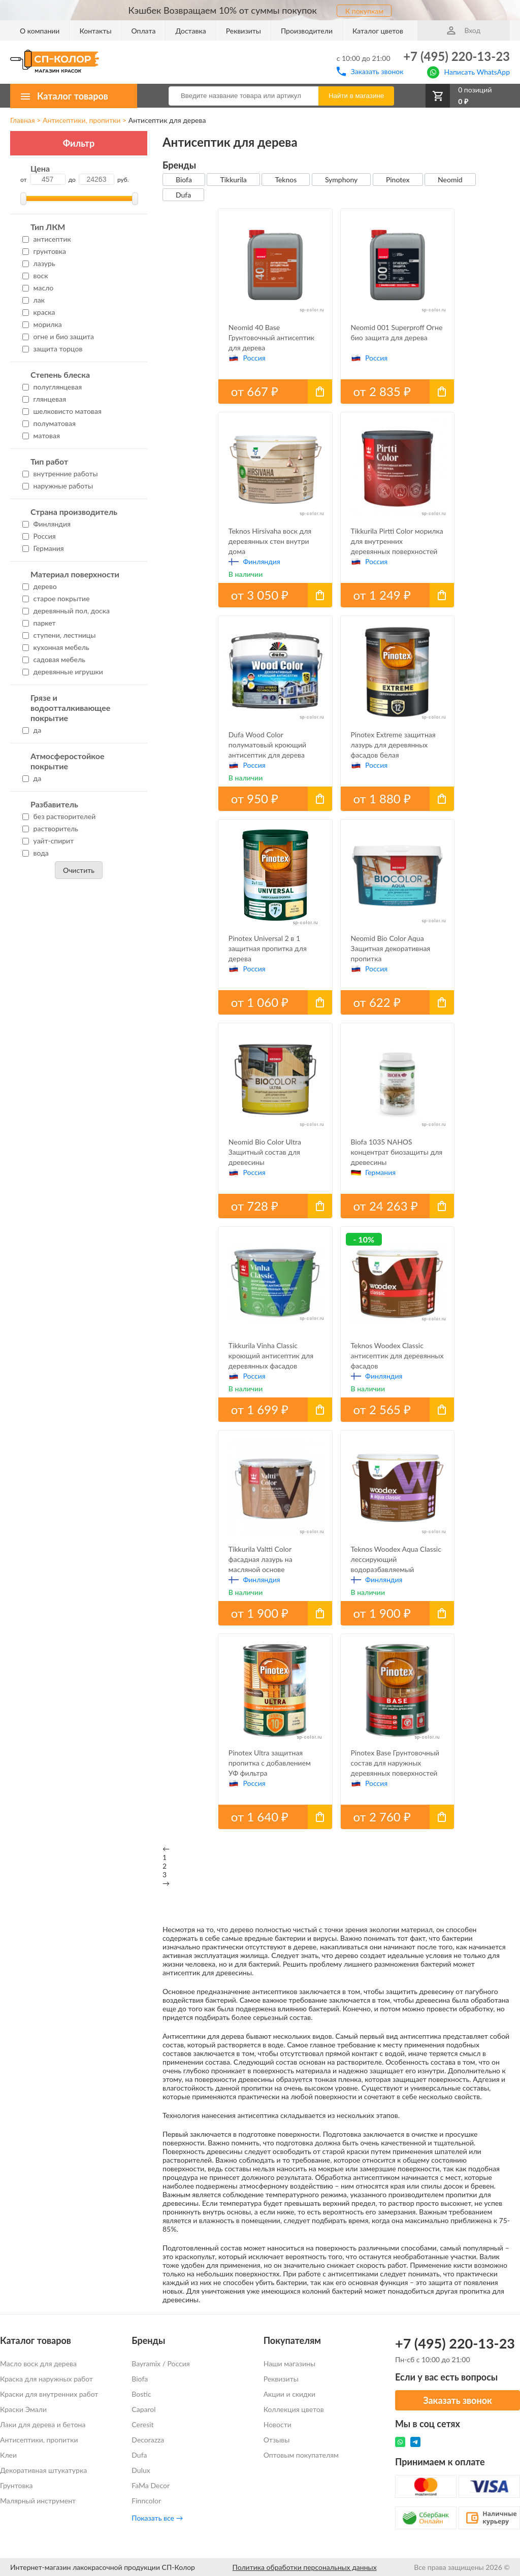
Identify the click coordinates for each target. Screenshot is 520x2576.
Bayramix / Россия (160, 2363)
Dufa (183, 194)
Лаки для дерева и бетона (42, 2424)
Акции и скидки (289, 2394)
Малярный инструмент (38, 2500)
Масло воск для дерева (38, 2363)
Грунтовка (16, 2485)
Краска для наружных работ (46, 2378)
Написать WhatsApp (468, 71)
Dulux (141, 2470)
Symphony (341, 179)
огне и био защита (58, 336)
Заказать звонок (370, 71)
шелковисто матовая (62, 411)
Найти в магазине (356, 96)
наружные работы (57, 485)
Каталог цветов (377, 30)
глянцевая (44, 399)
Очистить (78, 870)
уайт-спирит (48, 840)
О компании (39, 30)
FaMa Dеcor (151, 2485)
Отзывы (277, 2439)
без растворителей (58, 816)
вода (35, 853)
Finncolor (146, 2500)
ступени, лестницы (58, 635)
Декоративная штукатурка (43, 2470)
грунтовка (44, 251)
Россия (39, 536)
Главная (22, 120)
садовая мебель (53, 659)
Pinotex (398, 179)
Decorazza (148, 2439)
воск (35, 275)
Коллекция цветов (294, 2409)
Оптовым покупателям (301, 2455)
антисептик (46, 239)
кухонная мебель (55, 647)
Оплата (143, 30)
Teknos (286, 179)
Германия (43, 548)
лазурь (38, 263)
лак (33, 300)
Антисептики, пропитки (81, 120)
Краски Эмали (23, 2409)
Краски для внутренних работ (49, 2394)
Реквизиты (243, 30)
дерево (39, 586)
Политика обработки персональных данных (305, 2567)
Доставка (190, 30)
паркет (39, 622)
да (31, 730)
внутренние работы (60, 473)
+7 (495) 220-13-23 (456, 56)
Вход (463, 30)
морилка (42, 324)
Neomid (450, 179)
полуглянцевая (52, 386)
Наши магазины (289, 2363)
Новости (277, 2424)
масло (37, 287)
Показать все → (157, 2518)
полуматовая (49, 423)
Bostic (141, 2394)
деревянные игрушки (62, 671)
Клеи (8, 2455)
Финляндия (46, 523)
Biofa (184, 179)
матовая (41, 435)
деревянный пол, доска (66, 610)
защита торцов (52, 348)
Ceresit (142, 2424)
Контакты (95, 30)
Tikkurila (233, 179)
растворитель (50, 828)
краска (38, 312)
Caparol (143, 2409)
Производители (307, 30)
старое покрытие (56, 598)
